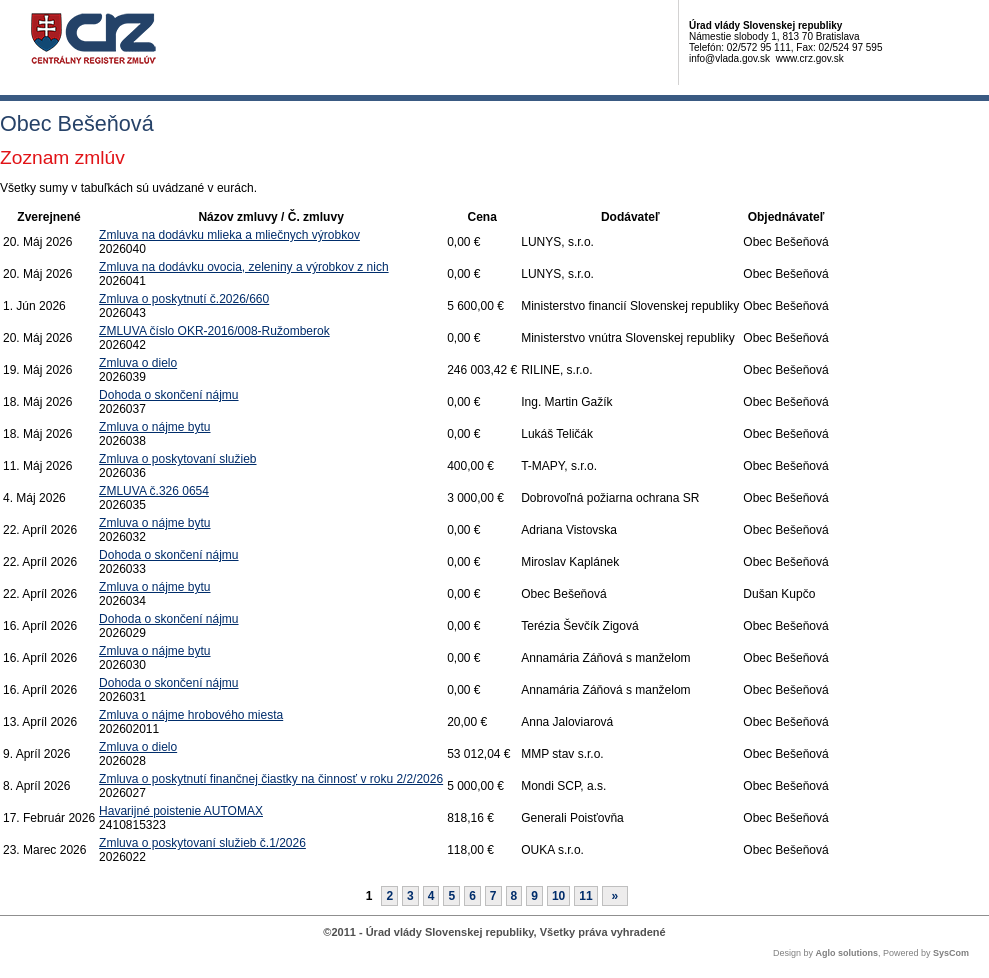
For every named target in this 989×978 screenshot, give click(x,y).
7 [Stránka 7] (493, 896)
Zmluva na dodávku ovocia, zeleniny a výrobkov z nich (243, 267)
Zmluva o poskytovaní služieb (177, 459)
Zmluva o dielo (138, 363)
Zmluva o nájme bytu (154, 427)
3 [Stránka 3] (410, 896)
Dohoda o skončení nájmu (168, 395)
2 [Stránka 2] (389, 896)
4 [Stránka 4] (431, 896)
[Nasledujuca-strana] (615, 896)
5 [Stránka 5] (451, 896)
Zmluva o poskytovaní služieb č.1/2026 (202, 843)
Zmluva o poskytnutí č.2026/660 (184, 299)
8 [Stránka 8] (514, 896)
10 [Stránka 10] (558, 896)
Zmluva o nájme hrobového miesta (191, 715)
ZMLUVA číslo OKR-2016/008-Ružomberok (214, 331)
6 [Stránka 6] (472, 896)
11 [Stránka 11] (585, 896)
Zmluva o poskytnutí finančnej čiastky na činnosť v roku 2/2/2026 (271, 779)
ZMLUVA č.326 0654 (154, 491)
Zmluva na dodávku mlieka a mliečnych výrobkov (229, 235)
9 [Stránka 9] (534, 896)
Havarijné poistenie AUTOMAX (181, 811)
